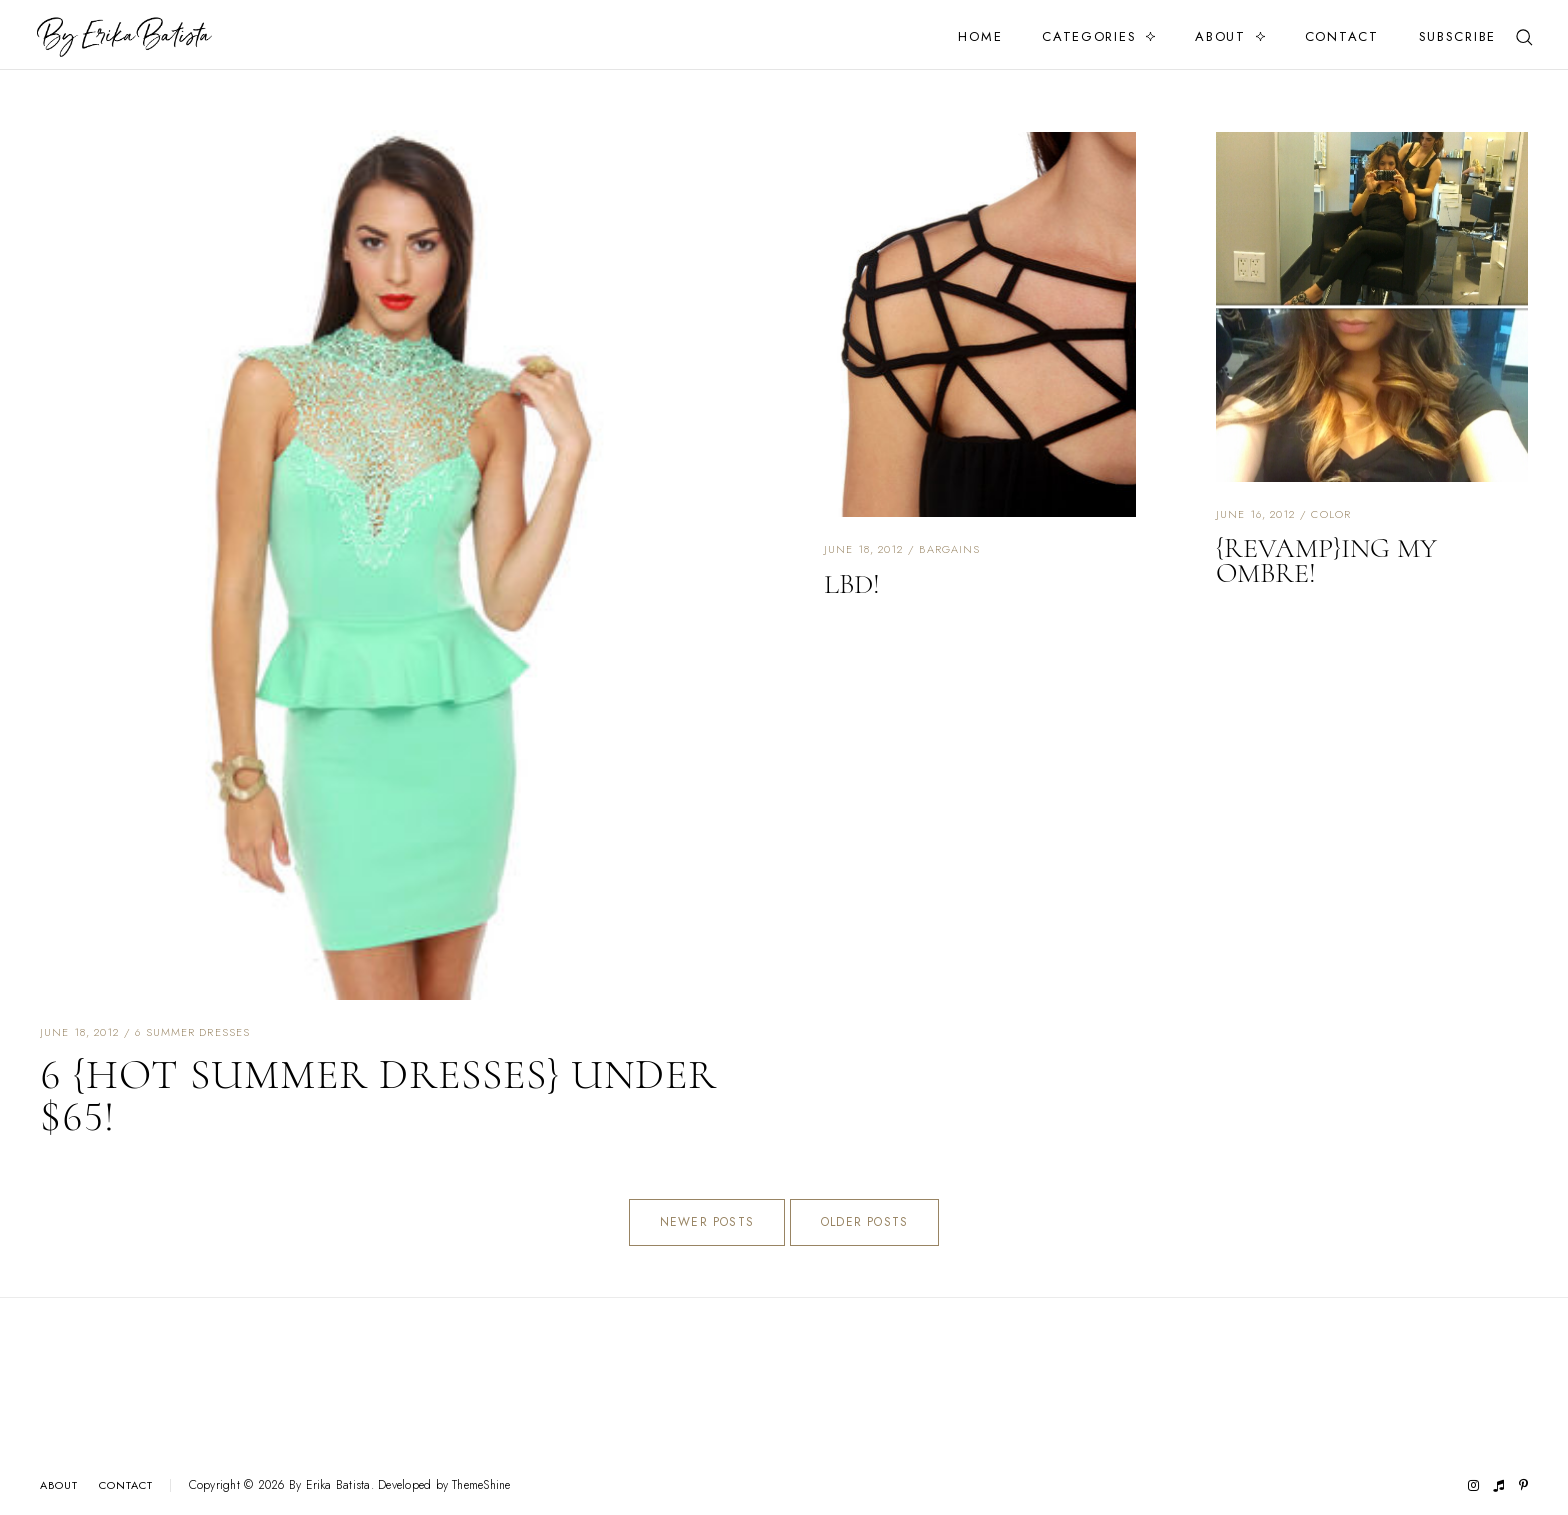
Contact (1342, 36)
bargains (949, 549)
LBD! (852, 584)
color (1331, 514)
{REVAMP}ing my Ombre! (1326, 560)
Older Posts (864, 1222)
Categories (1089, 36)
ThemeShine (481, 1485)
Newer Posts (707, 1222)
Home (980, 36)
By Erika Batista (330, 1485)
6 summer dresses (192, 1032)
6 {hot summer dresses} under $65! (378, 1095)
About (1220, 36)
